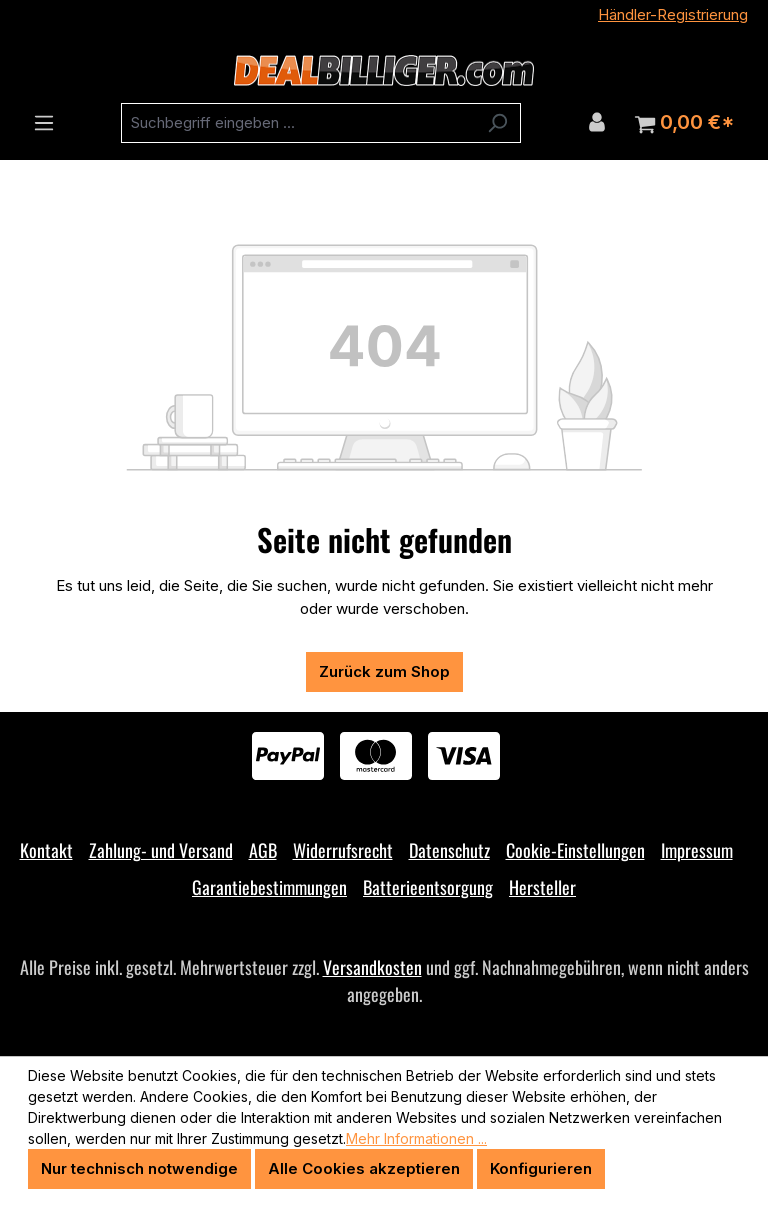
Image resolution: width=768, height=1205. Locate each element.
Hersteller (542, 887)
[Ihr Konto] (597, 122)
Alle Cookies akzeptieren (364, 1168)
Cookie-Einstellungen (575, 850)
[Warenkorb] (684, 123)
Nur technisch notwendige (139, 1168)
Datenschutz (449, 850)
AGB (263, 850)
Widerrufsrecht (343, 850)
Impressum (697, 850)
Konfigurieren (541, 1168)
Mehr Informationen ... (416, 1138)
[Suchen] (497, 123)
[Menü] (44, 123)
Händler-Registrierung (673, 14)
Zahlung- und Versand (161, 850)
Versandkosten (372, 967)
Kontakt (46, 850)
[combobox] (298, 123)
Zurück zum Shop (384, 671)
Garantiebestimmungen (269, 887)
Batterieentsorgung (428, 887)
